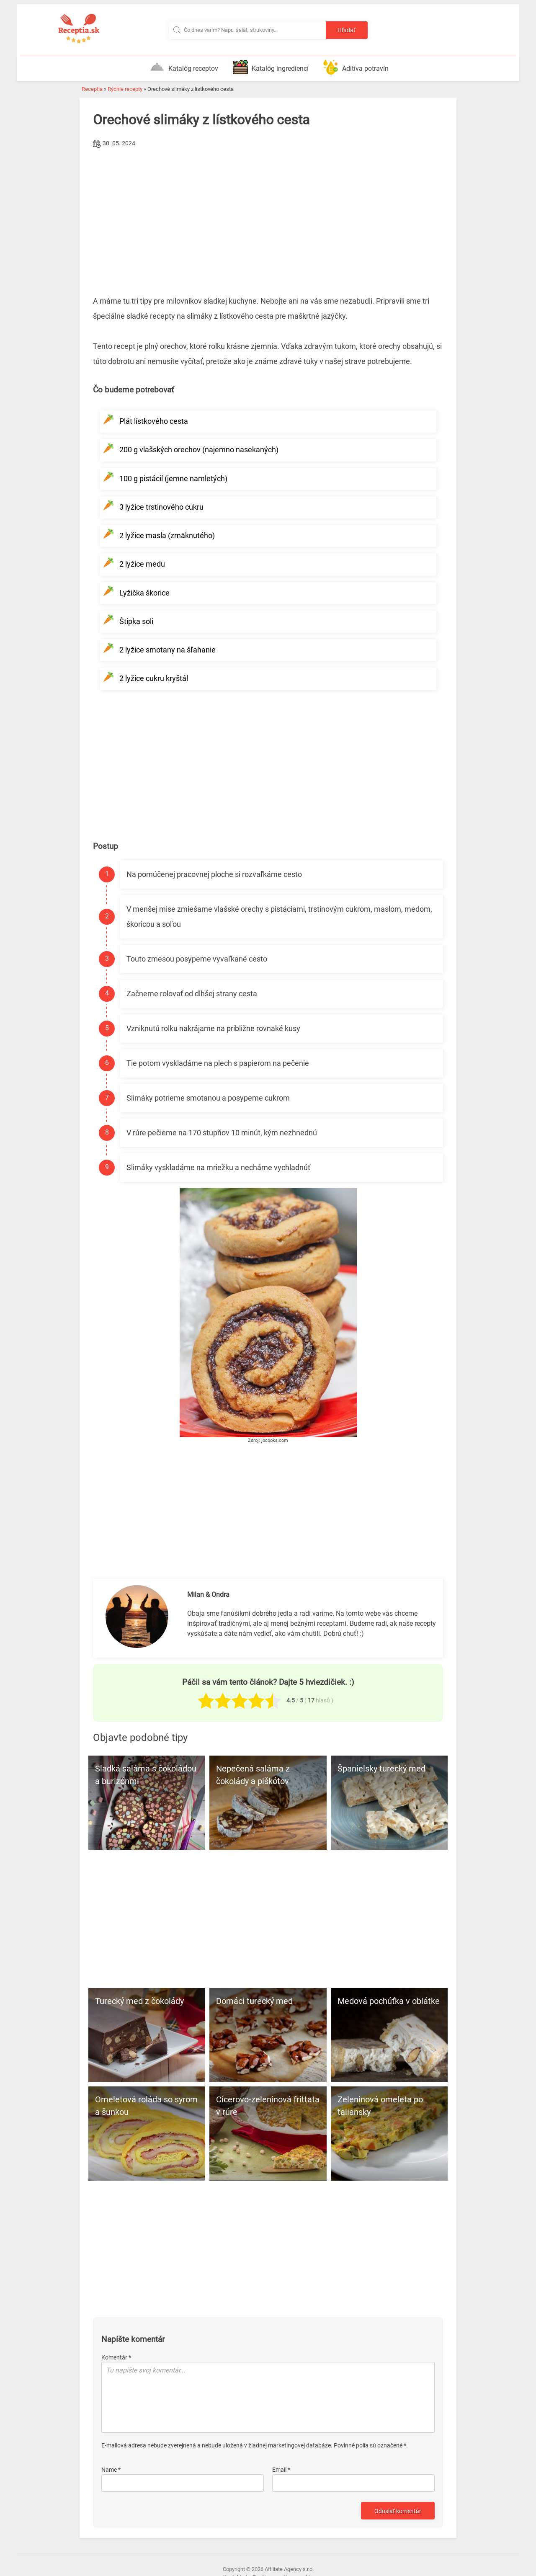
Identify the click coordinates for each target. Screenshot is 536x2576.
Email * (281, 2469)
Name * (111, 2469)
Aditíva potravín (356, 67)
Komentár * (116, 2357)
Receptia (92, 89)
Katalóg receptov (183, 67)
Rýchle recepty (125, 89)
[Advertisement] (268, 213)
